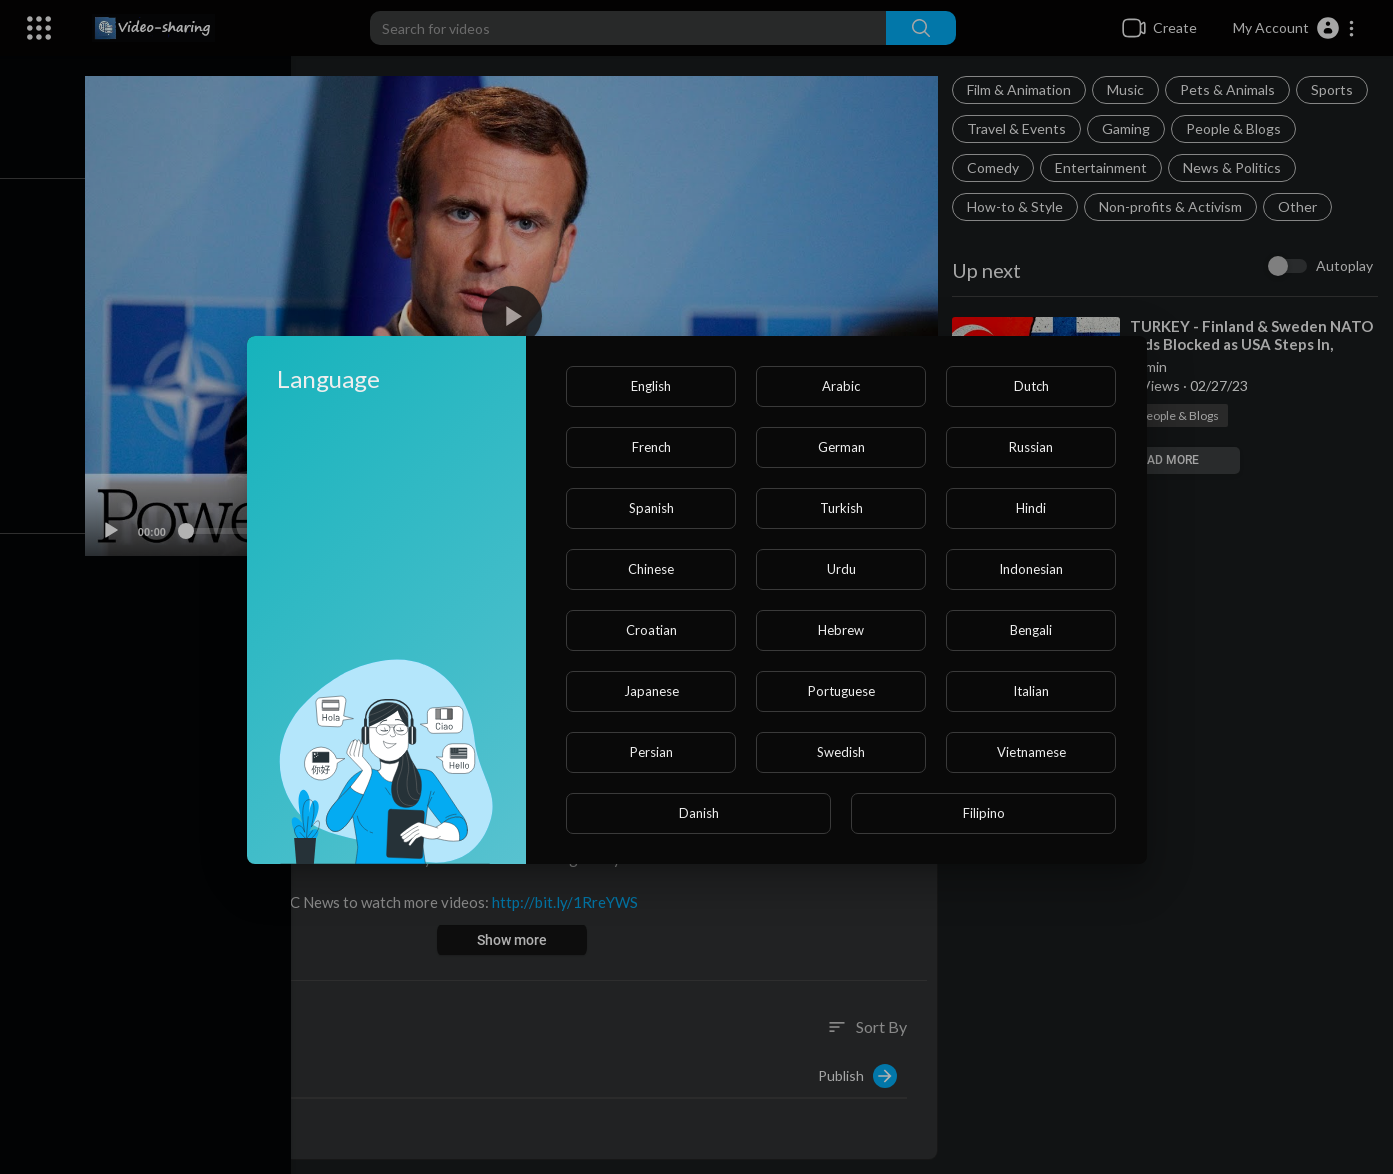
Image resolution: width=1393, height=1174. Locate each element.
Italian (1031, 691)
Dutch (1031, 386)
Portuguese (841, 691)
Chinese (651, 569)
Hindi (1031, 508)
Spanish (651, 508)
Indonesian (1031, 569)
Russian (1031, 447)
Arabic (841, 386)
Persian (651, 752)
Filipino (984, 813)
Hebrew (841, 630)
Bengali (1031, 630)
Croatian (651, 630)
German (841, 447)
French (651, 447)
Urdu (841, 569)
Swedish (841, 752)
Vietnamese (1031, 752)
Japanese (651, 691)
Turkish (841, 508)
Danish (699, 813)
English (651, 386)
